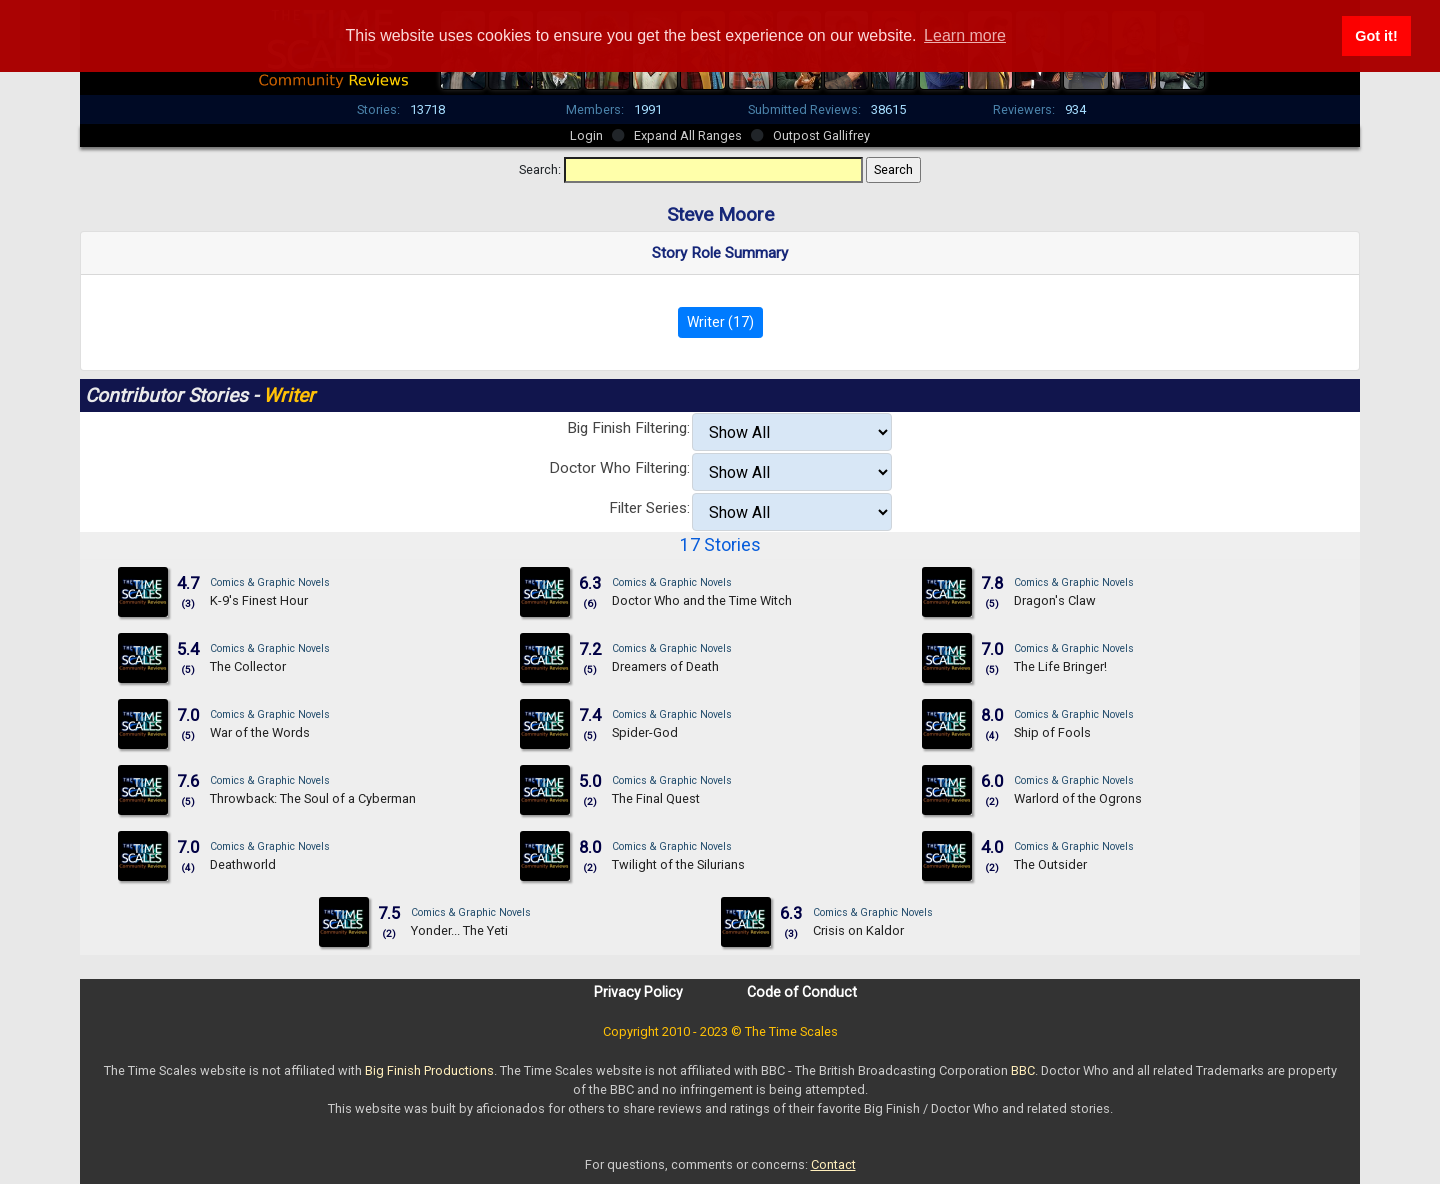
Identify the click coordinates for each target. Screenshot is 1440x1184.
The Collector (248, 666)
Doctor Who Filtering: (619, 468)
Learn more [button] (965, 35)
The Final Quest (656, 798)
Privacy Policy (638, 992)
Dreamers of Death (665, 666)
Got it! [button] (1376, 36)
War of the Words (260, 732)
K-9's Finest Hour (259, 600)
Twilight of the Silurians (678, 864)
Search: (540, 169)
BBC (1023, 1070)
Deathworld (243, 864)
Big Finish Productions (429, 1070)
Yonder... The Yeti (459, 930)
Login (586, 135)
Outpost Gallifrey (821, 135)
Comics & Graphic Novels (270, 582)
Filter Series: (649, 508)
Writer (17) (720, 322)
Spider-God (645, 732)
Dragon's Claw (1055, 600)
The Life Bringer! (1060, 666)
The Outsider (1050, 864)
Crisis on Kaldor (858, 930)
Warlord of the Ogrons (1078, 798)
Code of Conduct (802, 992)
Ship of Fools (1052, 732)
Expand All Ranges (688, 135)
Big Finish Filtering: (628, 428)
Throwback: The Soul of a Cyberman (313, 798)
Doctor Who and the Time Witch (702, 600)
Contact (833, 1164)
